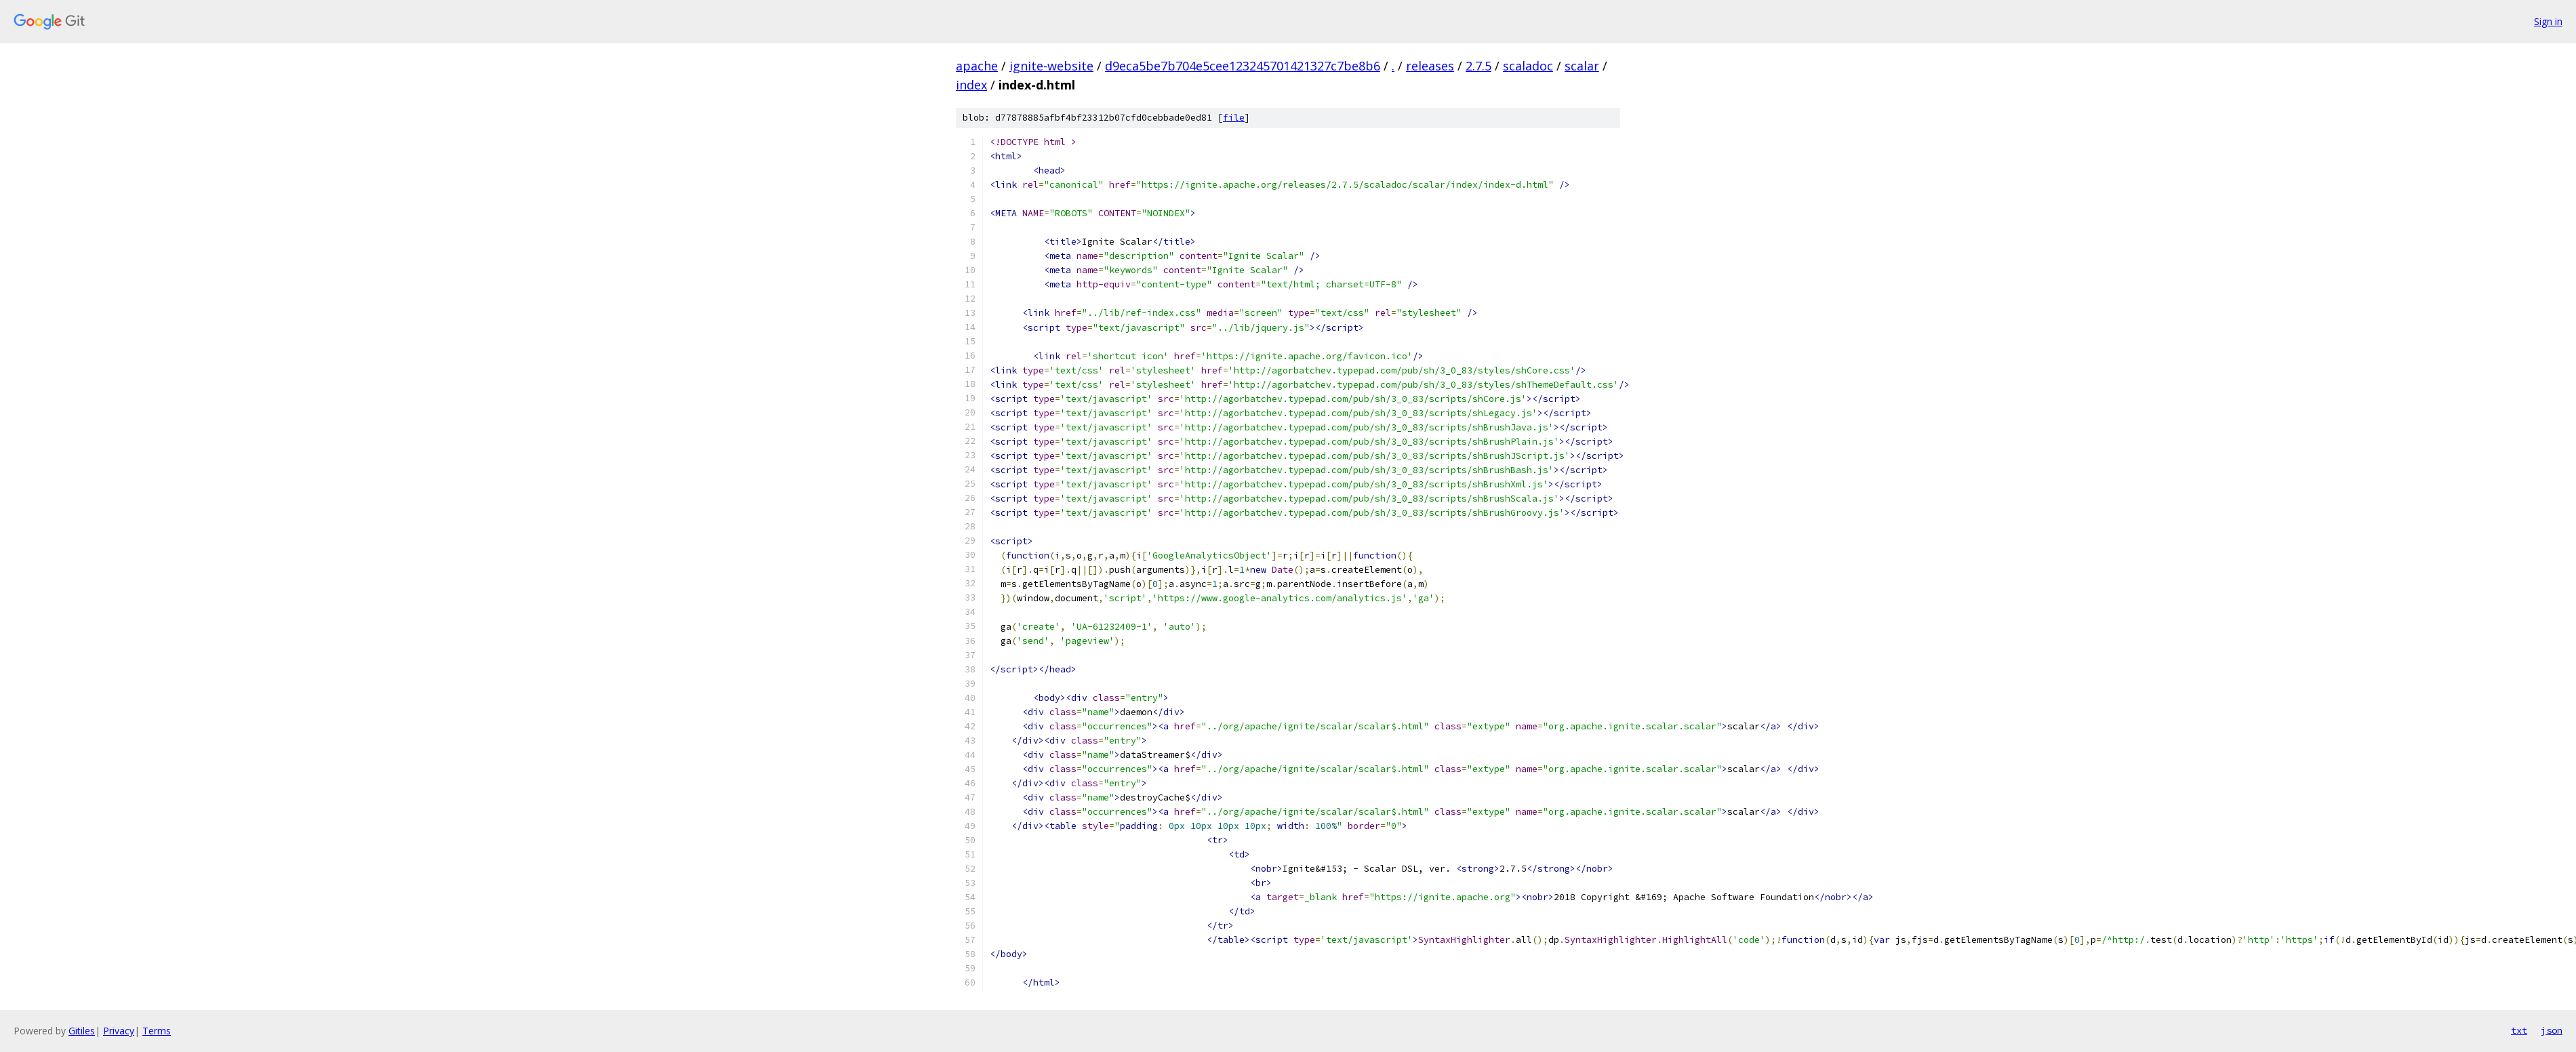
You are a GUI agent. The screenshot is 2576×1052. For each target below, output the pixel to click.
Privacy (118, 1030)
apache (977, 66)
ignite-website (1051, 66)
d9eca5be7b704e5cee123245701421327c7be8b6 (1242, 66)
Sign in (2548, 21)
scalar (1582, 66)
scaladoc (1528, 66)
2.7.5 (1478, 66)
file (1234, 117)
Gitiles (81, 1030)
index (971, 85)
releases (1430, 66)
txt (2519, 1030)
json (2551, 1030)
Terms (156, 1030)
